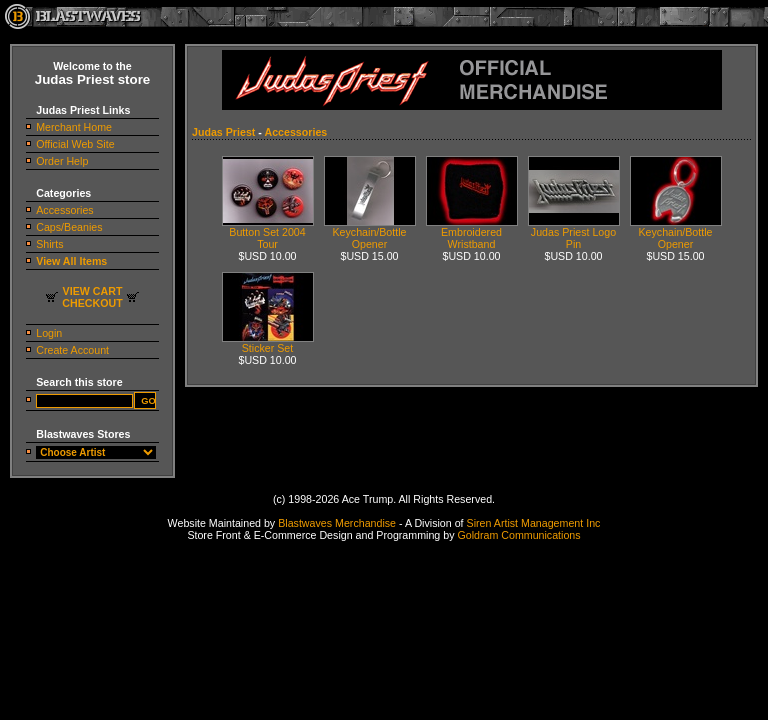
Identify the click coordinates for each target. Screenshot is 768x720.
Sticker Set (268, 343)
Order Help (62, 161)
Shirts (49, 244)
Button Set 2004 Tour (268, 233)
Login (49, 333)
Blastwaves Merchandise (337, 523)
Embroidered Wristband (472, 233)
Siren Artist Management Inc (534, 523)
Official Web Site (75, 144)
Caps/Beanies (69, 227)
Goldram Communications (518, 535)
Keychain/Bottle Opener (370, 233)
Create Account (72, 350)
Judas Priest (223, 132)
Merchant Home (74, 127)
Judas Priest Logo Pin (574, 233)
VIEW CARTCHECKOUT (92, 297)
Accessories (64, 210)
